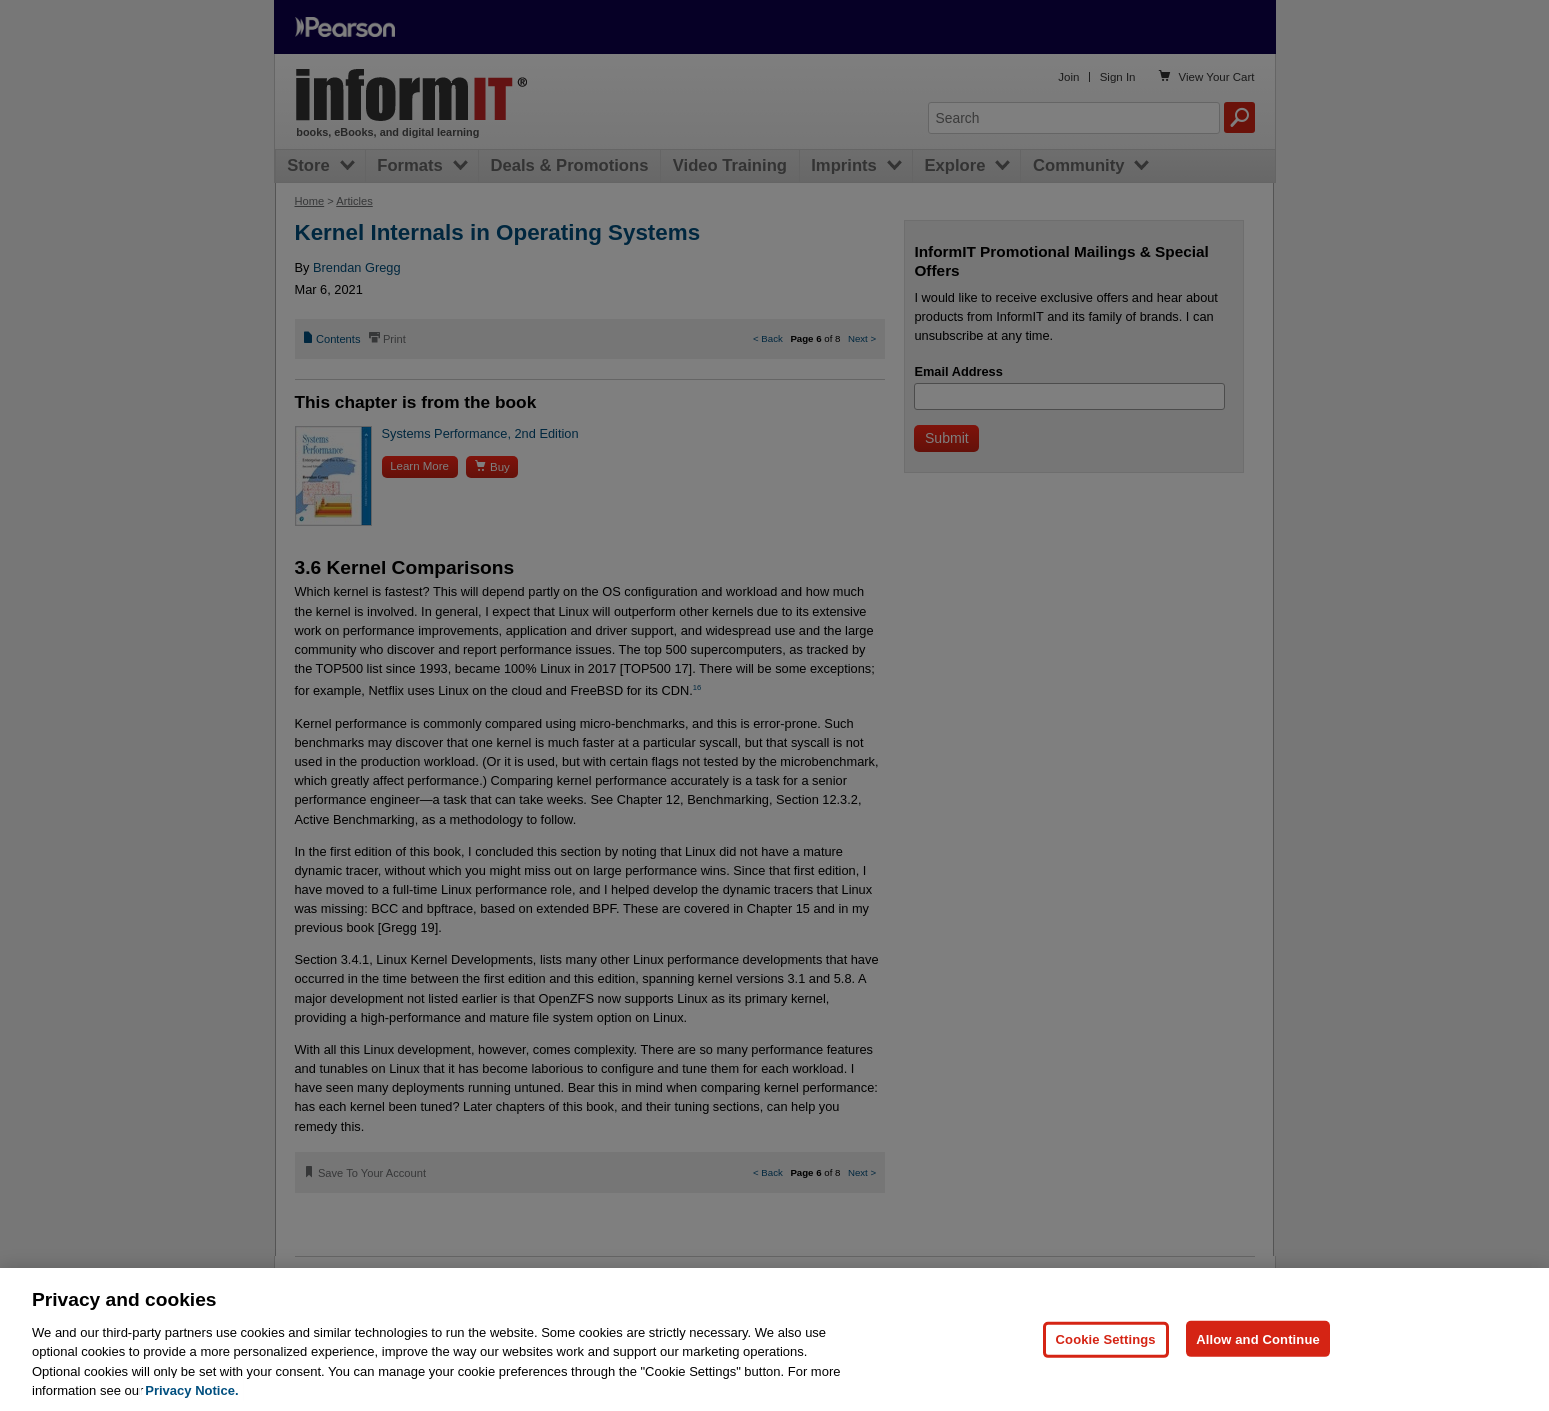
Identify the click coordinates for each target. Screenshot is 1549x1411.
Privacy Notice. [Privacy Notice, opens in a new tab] (191, 1390)
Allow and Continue (1258, 1338)
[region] (774, 1339)
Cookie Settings (1106, 1338)
